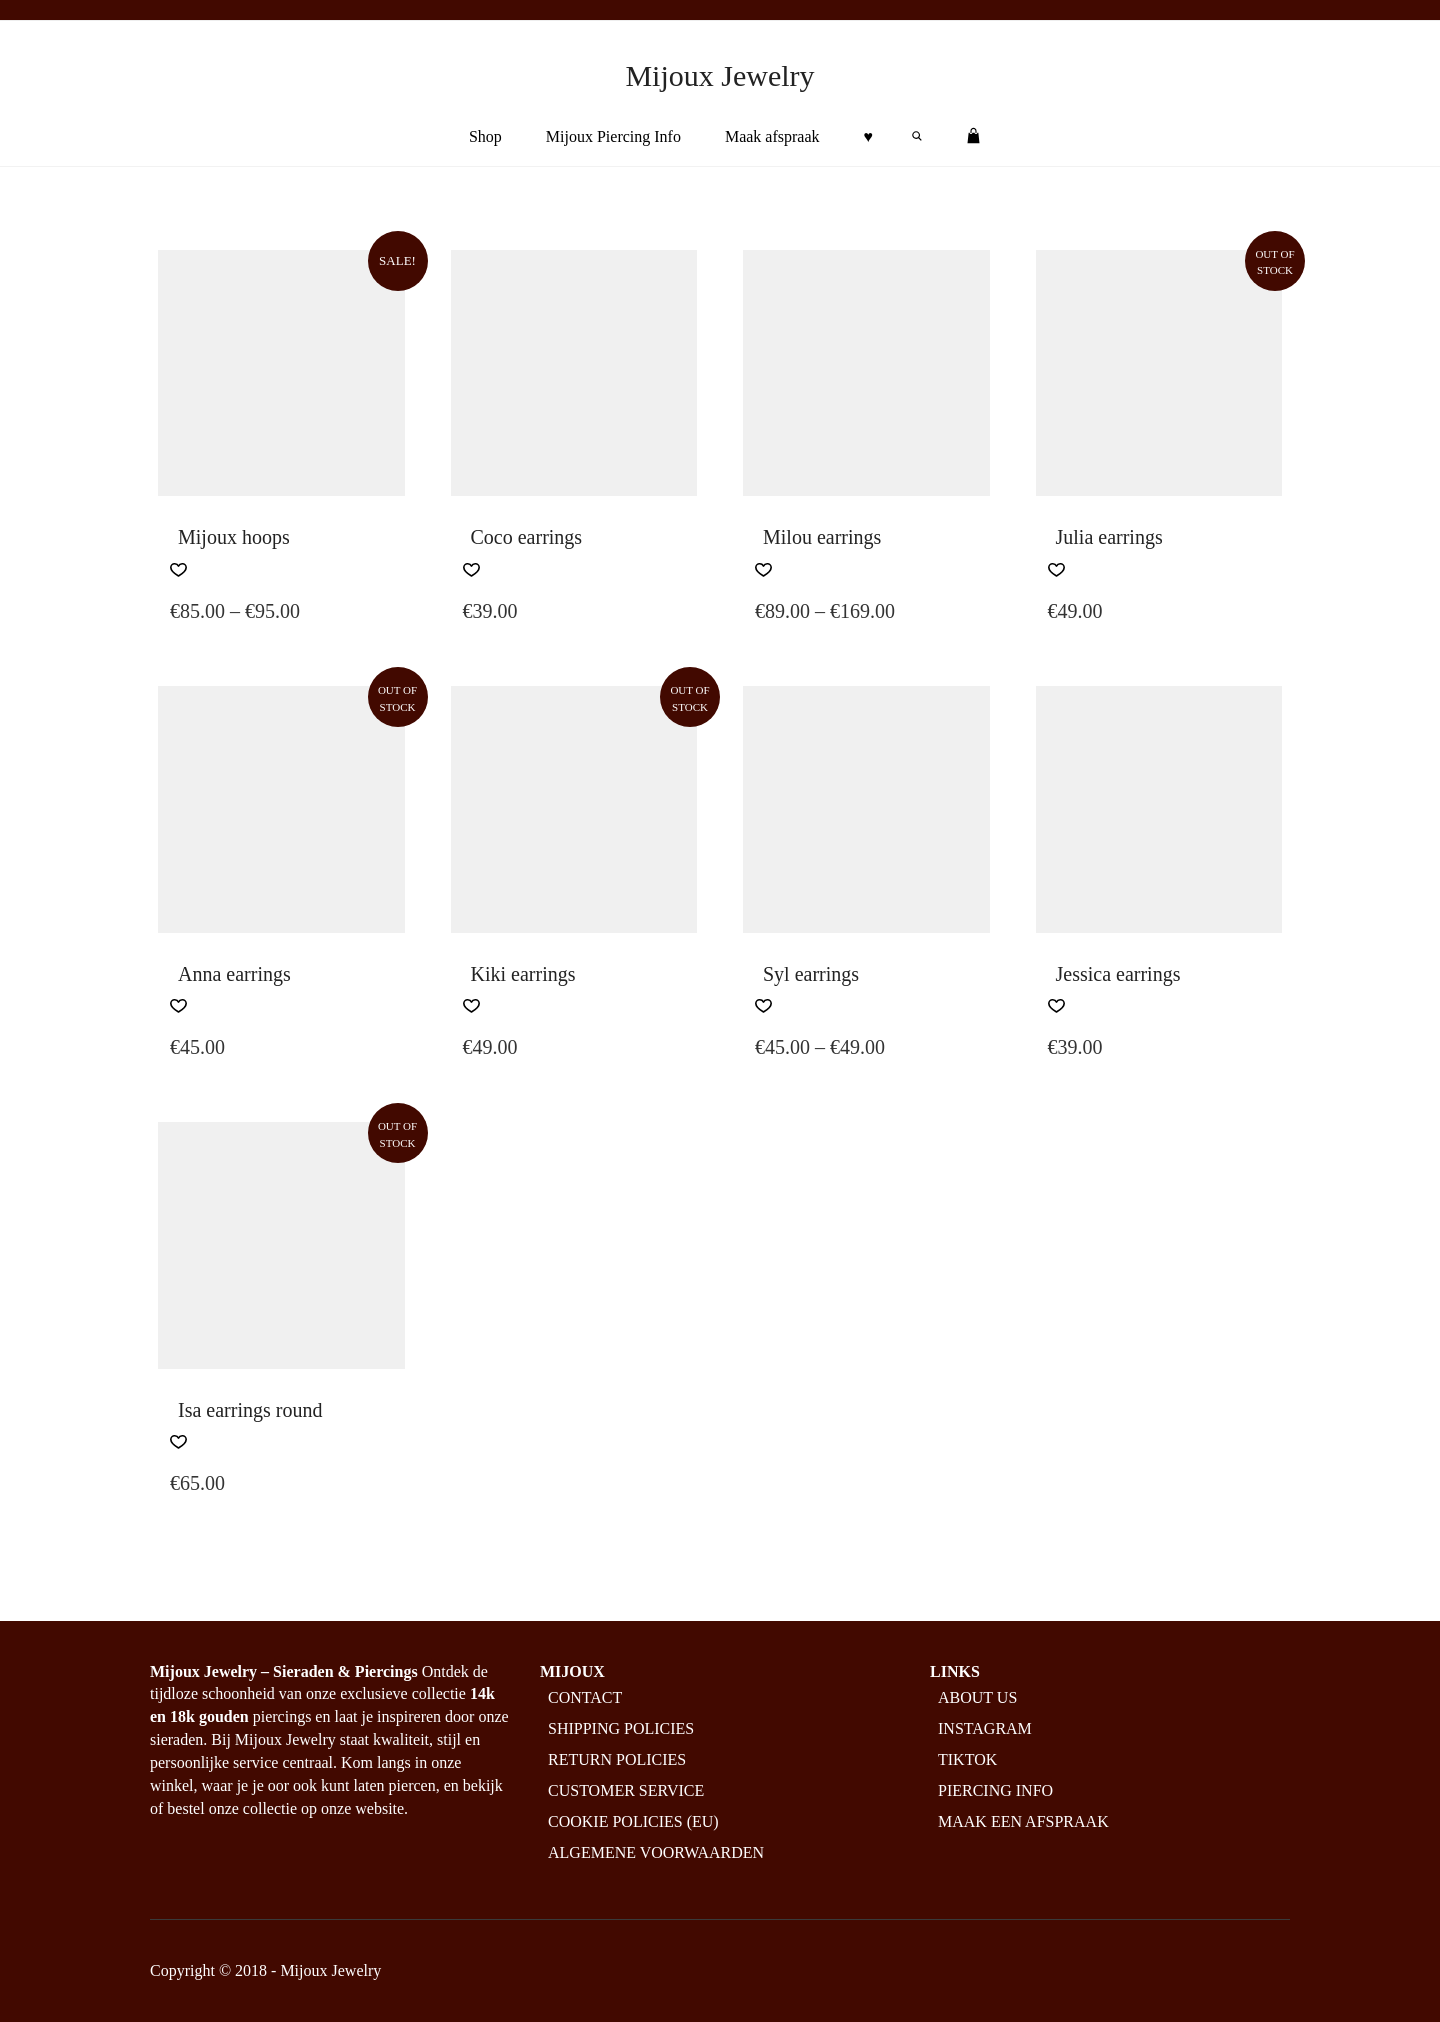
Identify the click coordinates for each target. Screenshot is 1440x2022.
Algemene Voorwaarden (656, 1852)
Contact (585, 1697)
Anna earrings (234, 974)
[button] (178, 570)
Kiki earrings (523, 974)
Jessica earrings (1118, 974)
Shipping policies (621, 1728)
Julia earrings (1109, 537)
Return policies (617, 1759)
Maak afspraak (772, 136)
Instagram (985, 1728)
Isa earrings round (250, 1410)
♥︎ (869, 136)
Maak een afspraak (1023, 1821)
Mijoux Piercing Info (613, 136)
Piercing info (995, 1790)
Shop (485, 136)
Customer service (626, 1790)
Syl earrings (811, 974)
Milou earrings (822, 537)
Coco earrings (527, 537)
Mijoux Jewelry (719, 75)
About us (977, 1697)
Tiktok (967, 1759)
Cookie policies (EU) (633, 1821)
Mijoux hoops (234, 537)
